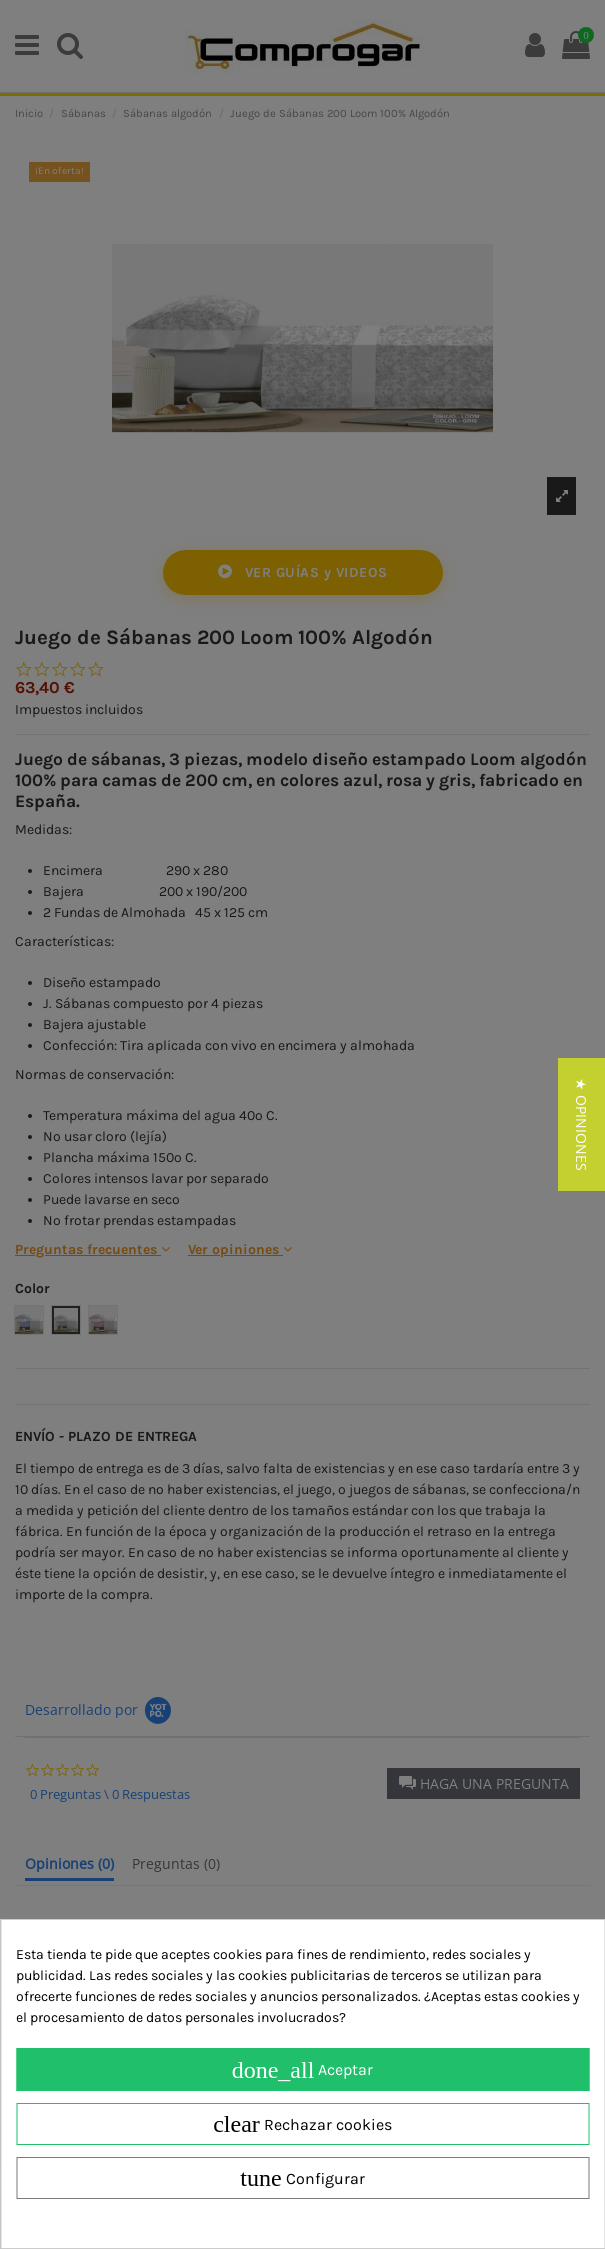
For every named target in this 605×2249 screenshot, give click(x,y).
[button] (581, 1124)
